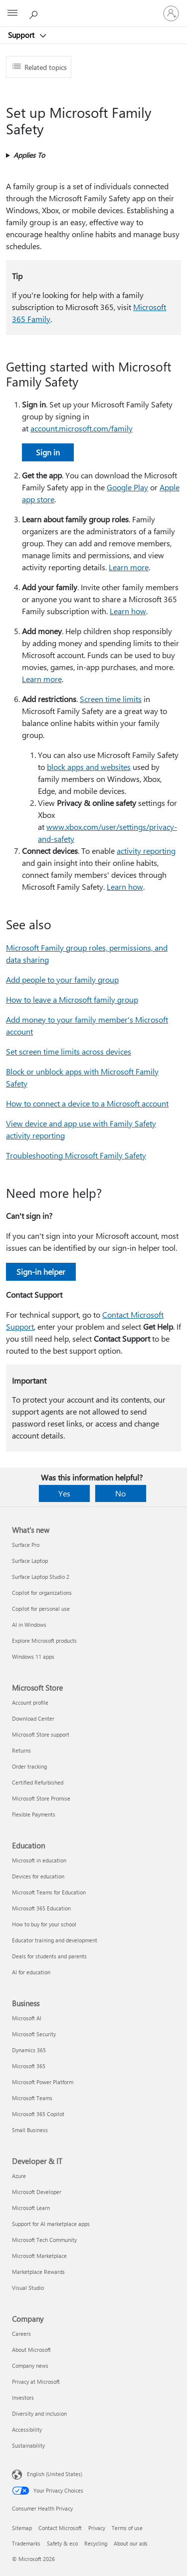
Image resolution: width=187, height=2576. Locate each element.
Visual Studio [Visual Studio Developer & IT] (28, 2287)
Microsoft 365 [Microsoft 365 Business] (28, 2066)
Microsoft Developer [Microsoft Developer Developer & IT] (36, 2192)
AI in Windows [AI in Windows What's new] (29, 1624)
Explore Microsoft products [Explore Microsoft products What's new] (44, 1640)
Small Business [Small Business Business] (30, 2130)
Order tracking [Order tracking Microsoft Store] (29, 1766)
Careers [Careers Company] (21, 2333)
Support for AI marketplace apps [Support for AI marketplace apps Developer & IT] (51, 2223)
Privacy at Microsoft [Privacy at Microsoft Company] (36, 2381)
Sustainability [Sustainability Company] (28, 2445)
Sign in (48, 452)
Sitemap (22, 2528)
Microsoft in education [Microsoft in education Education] (39, 1860)
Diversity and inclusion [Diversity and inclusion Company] (39, 2413)
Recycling (95, 2543)
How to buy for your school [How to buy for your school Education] (44, 1924)
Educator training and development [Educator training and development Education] (54, 1940)
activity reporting (146, 850)
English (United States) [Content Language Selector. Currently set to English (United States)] (54, 2474)
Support (22, 35)
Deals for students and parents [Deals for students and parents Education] (49, 1956)
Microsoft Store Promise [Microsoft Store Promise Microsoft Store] (41, 1798)
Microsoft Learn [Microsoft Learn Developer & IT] (31, 2207)
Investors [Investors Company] (23, 2397)
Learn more (129, 567)
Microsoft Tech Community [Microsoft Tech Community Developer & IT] (44, 2239)
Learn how (128, 611)
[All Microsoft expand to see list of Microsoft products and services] (12, 13)
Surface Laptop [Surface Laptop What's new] (30, 1560)
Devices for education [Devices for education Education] (38, 1876)
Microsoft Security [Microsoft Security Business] (34, 2034)
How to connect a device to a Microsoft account (87, 1103)
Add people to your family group (62, 979)
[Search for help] (34, 13)
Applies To (29, 155)
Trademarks (26, 2543)
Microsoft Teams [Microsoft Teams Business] (32, 2098)
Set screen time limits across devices (68, 1051)
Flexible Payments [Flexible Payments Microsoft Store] (33, 1814)
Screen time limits (111, 699)
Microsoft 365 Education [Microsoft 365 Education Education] (41, 1908)
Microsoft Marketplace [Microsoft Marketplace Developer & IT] (39, 2255)
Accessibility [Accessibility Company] (27, 2429)
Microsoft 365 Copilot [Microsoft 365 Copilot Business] (38, 2114)
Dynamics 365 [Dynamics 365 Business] (29, 2050)
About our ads (131, 2543)
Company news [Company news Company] (30, 2365)
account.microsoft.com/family (81, 428)
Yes (64, 1493)
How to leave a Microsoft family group (72, 999)
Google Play (127, 487)
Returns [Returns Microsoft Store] (21, 1750)
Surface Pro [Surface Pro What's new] (25, 1544)
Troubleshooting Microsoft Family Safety (76, 1155)
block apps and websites (89, 766)
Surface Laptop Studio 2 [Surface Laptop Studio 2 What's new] (40, 1576)
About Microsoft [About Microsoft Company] (31, 2349)
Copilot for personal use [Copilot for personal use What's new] (41, 1608)
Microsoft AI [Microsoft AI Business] (26, 2018)
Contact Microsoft (60, 2528)
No (120, 1493)
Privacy (96, 2528)
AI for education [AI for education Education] (31, 1972)
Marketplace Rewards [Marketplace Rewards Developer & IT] (38, 2271)
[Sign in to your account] (171, 13)
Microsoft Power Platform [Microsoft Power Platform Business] (42, 2082)
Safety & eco (62, 2543)
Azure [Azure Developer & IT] (19, 2176)
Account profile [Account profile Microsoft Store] (30, 1702)
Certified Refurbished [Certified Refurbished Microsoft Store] (37, 1782)
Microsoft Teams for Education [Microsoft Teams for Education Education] (49, 1892)
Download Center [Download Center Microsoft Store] (33, 1718)
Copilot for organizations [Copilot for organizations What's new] (42, 1592)
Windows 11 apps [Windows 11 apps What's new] (33, 1656)
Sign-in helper (40, 1271)
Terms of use (127, 2528)
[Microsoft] (93, 7)
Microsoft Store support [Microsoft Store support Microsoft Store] (40, 1734)
